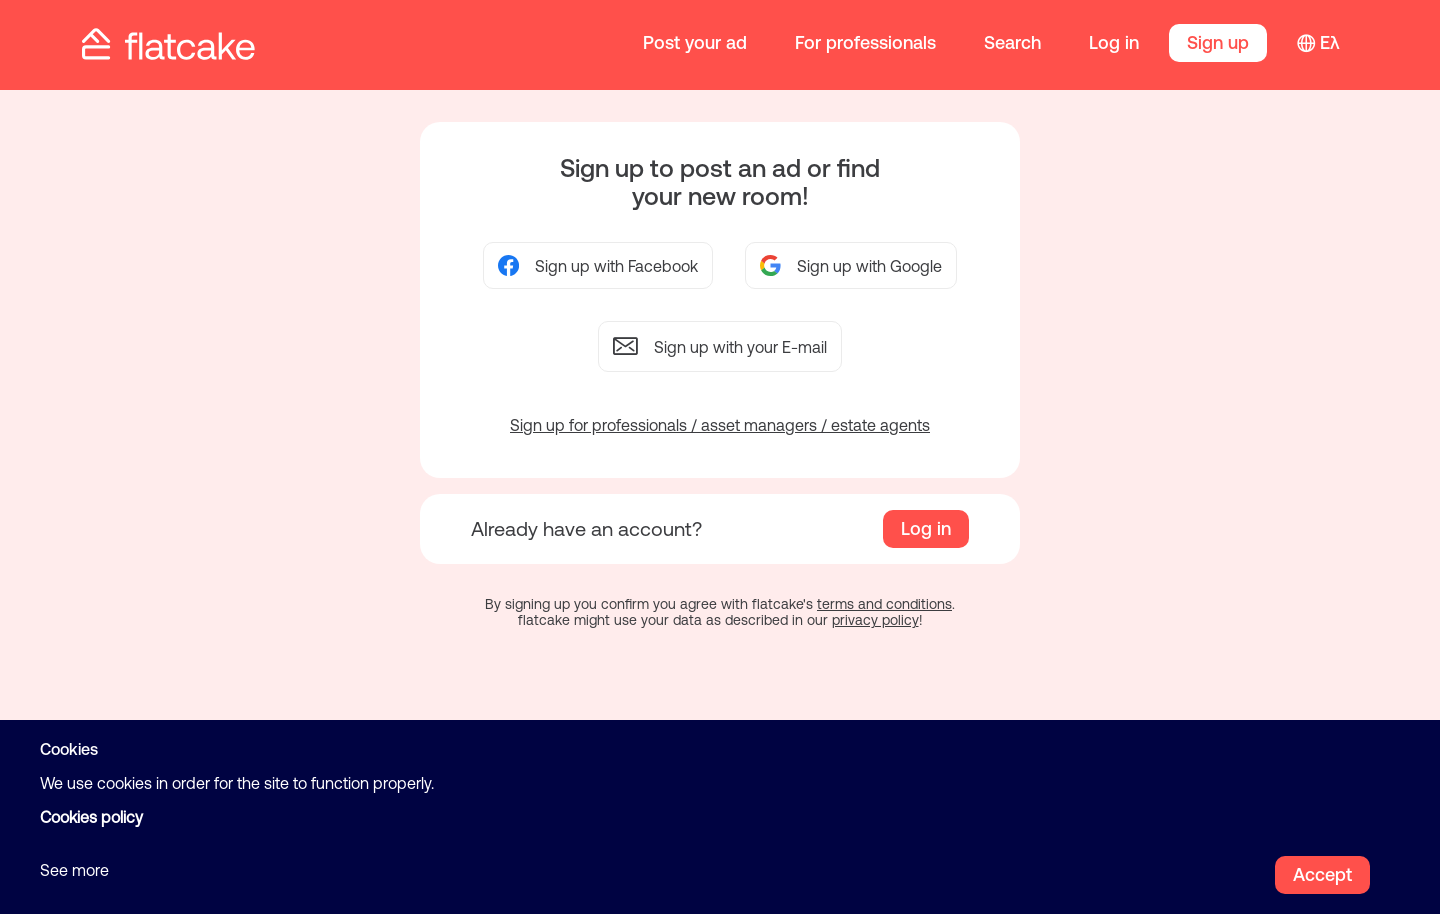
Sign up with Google (851, 265)
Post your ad (695, 42)
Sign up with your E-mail (720, 346)
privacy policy (875, 620)
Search (1012, 42)
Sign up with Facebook (598, 265)
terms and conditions (884, 604)
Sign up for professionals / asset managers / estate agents (720, 425)
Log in (1114, 42)
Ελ (1330, 42)
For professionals (865, 42)
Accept (1322, 874)
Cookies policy (91, 817)
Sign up (1218, 42)
